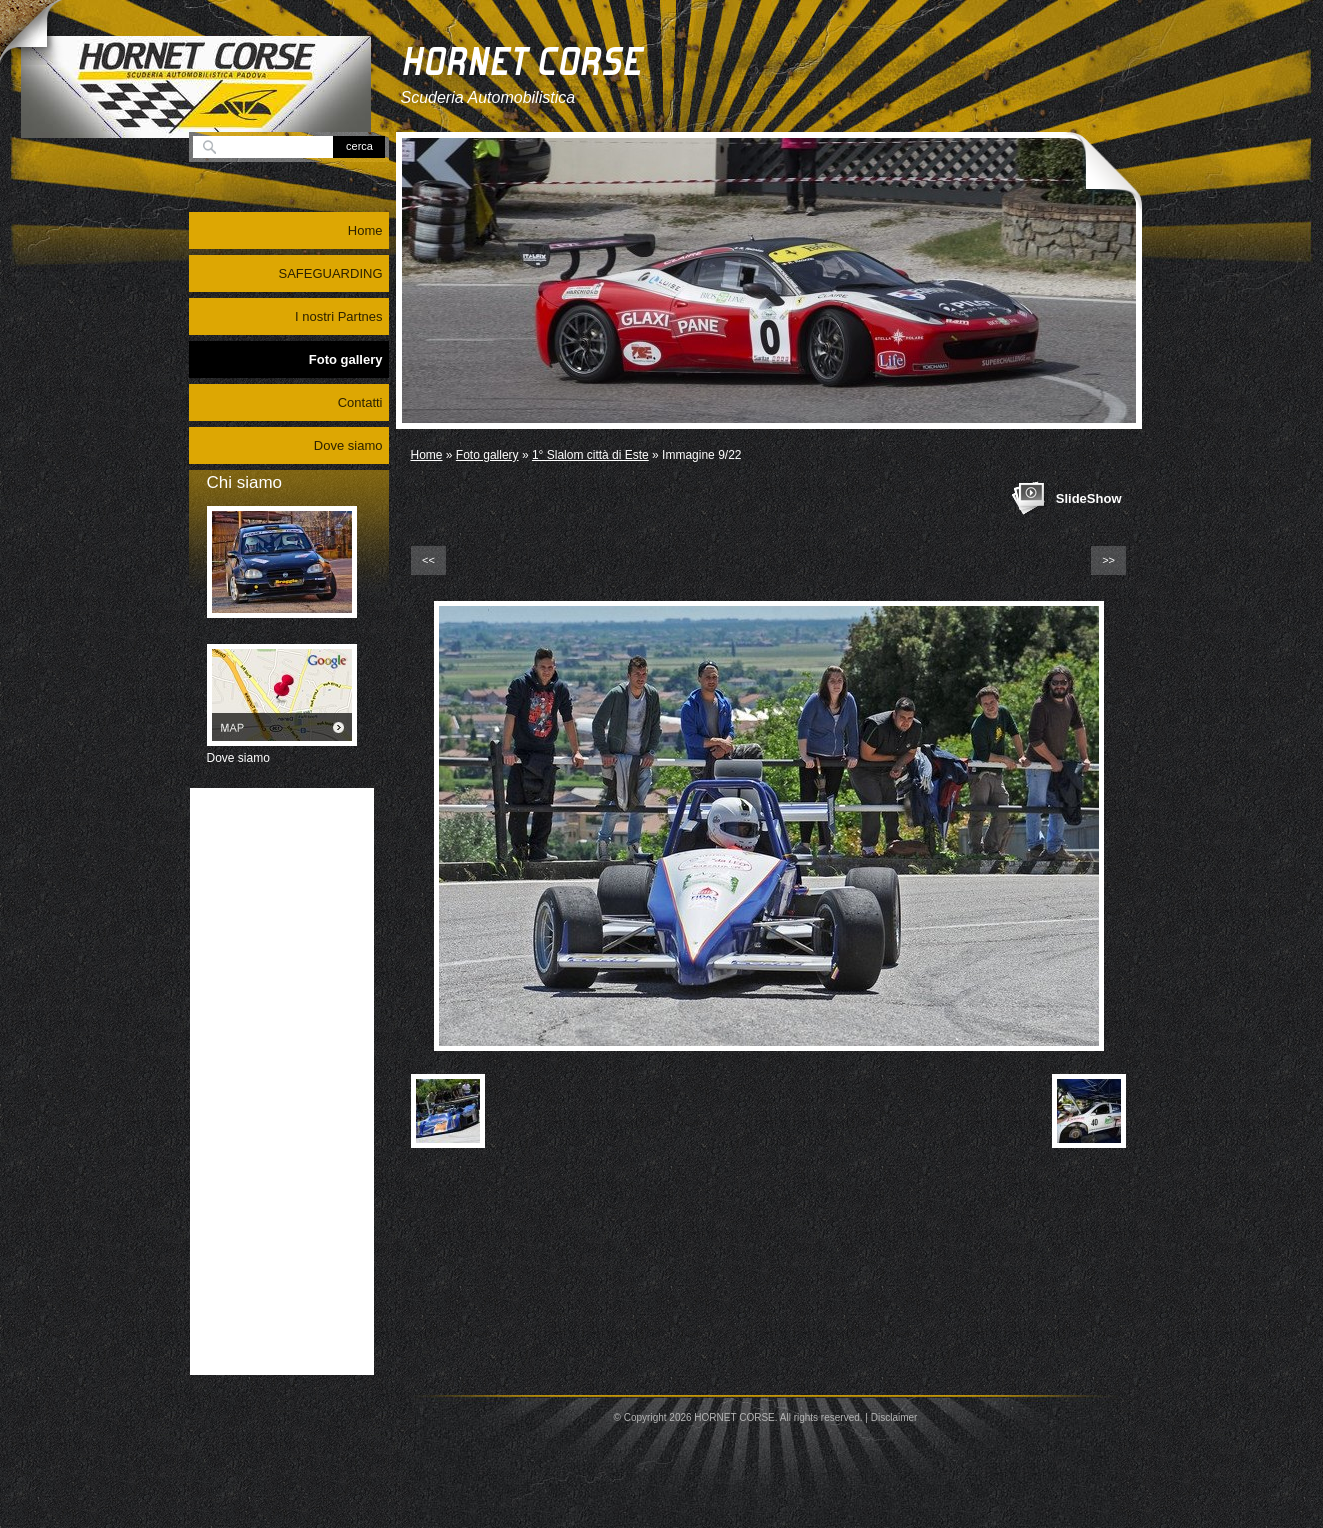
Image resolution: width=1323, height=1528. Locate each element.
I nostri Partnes (338, 316)
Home (427, 455)
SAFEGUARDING (330, 273)
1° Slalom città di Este (590, 455)
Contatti (360, 402)
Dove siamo (348, 445)
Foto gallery (487, 455)
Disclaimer (894, 1417)
